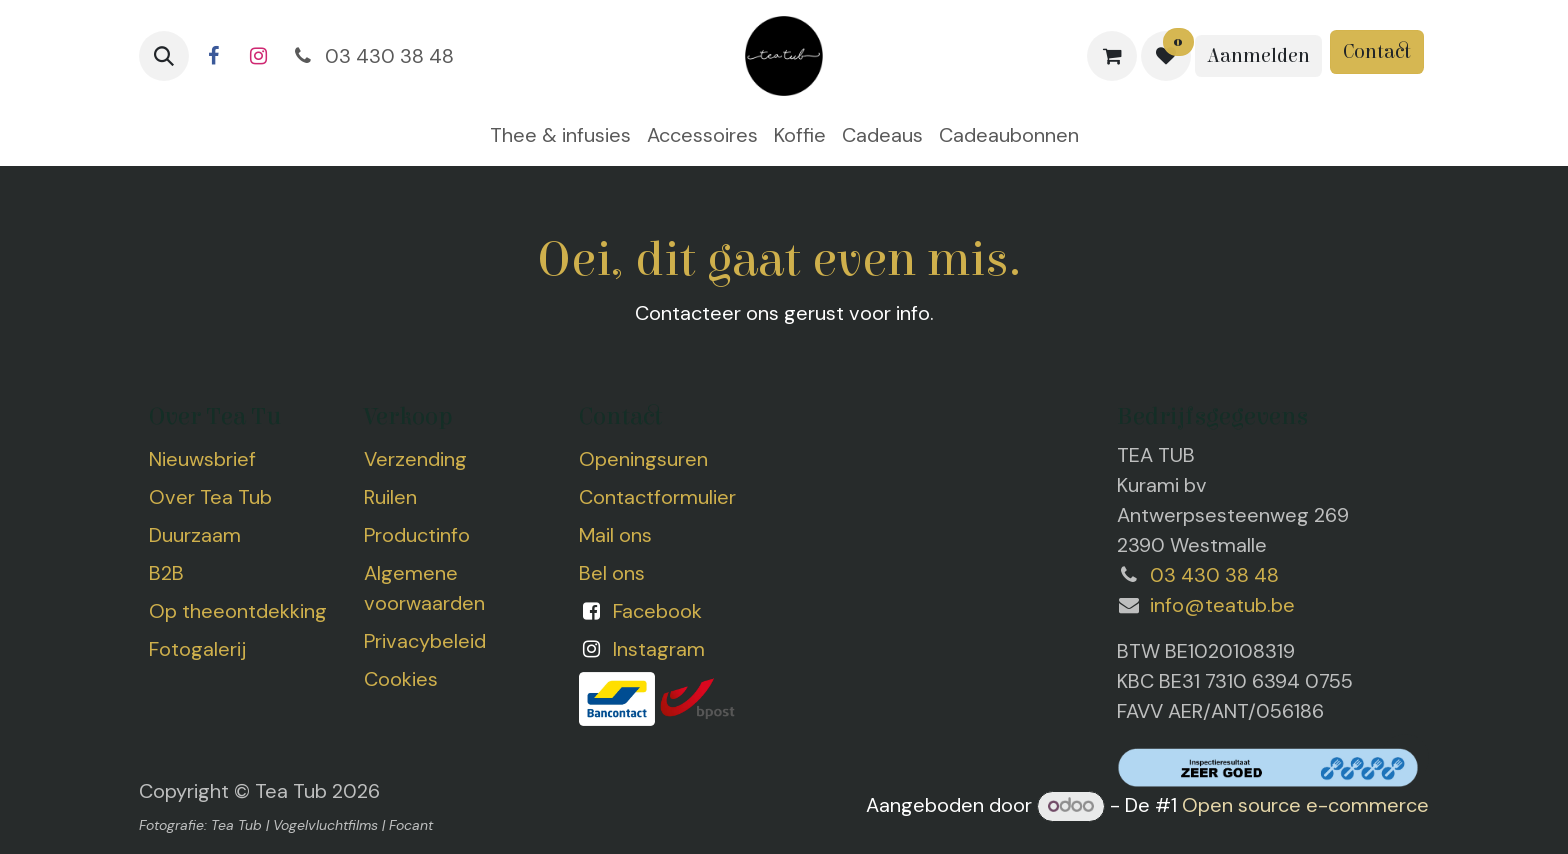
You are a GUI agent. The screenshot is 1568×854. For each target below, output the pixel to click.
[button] (164, 56)
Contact (1377, 51)
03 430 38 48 (372, 56)
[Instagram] (258, 56)
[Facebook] (213, 56)
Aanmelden (1258, 55)
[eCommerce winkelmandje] (1112, 56)
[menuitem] (560, 135)
